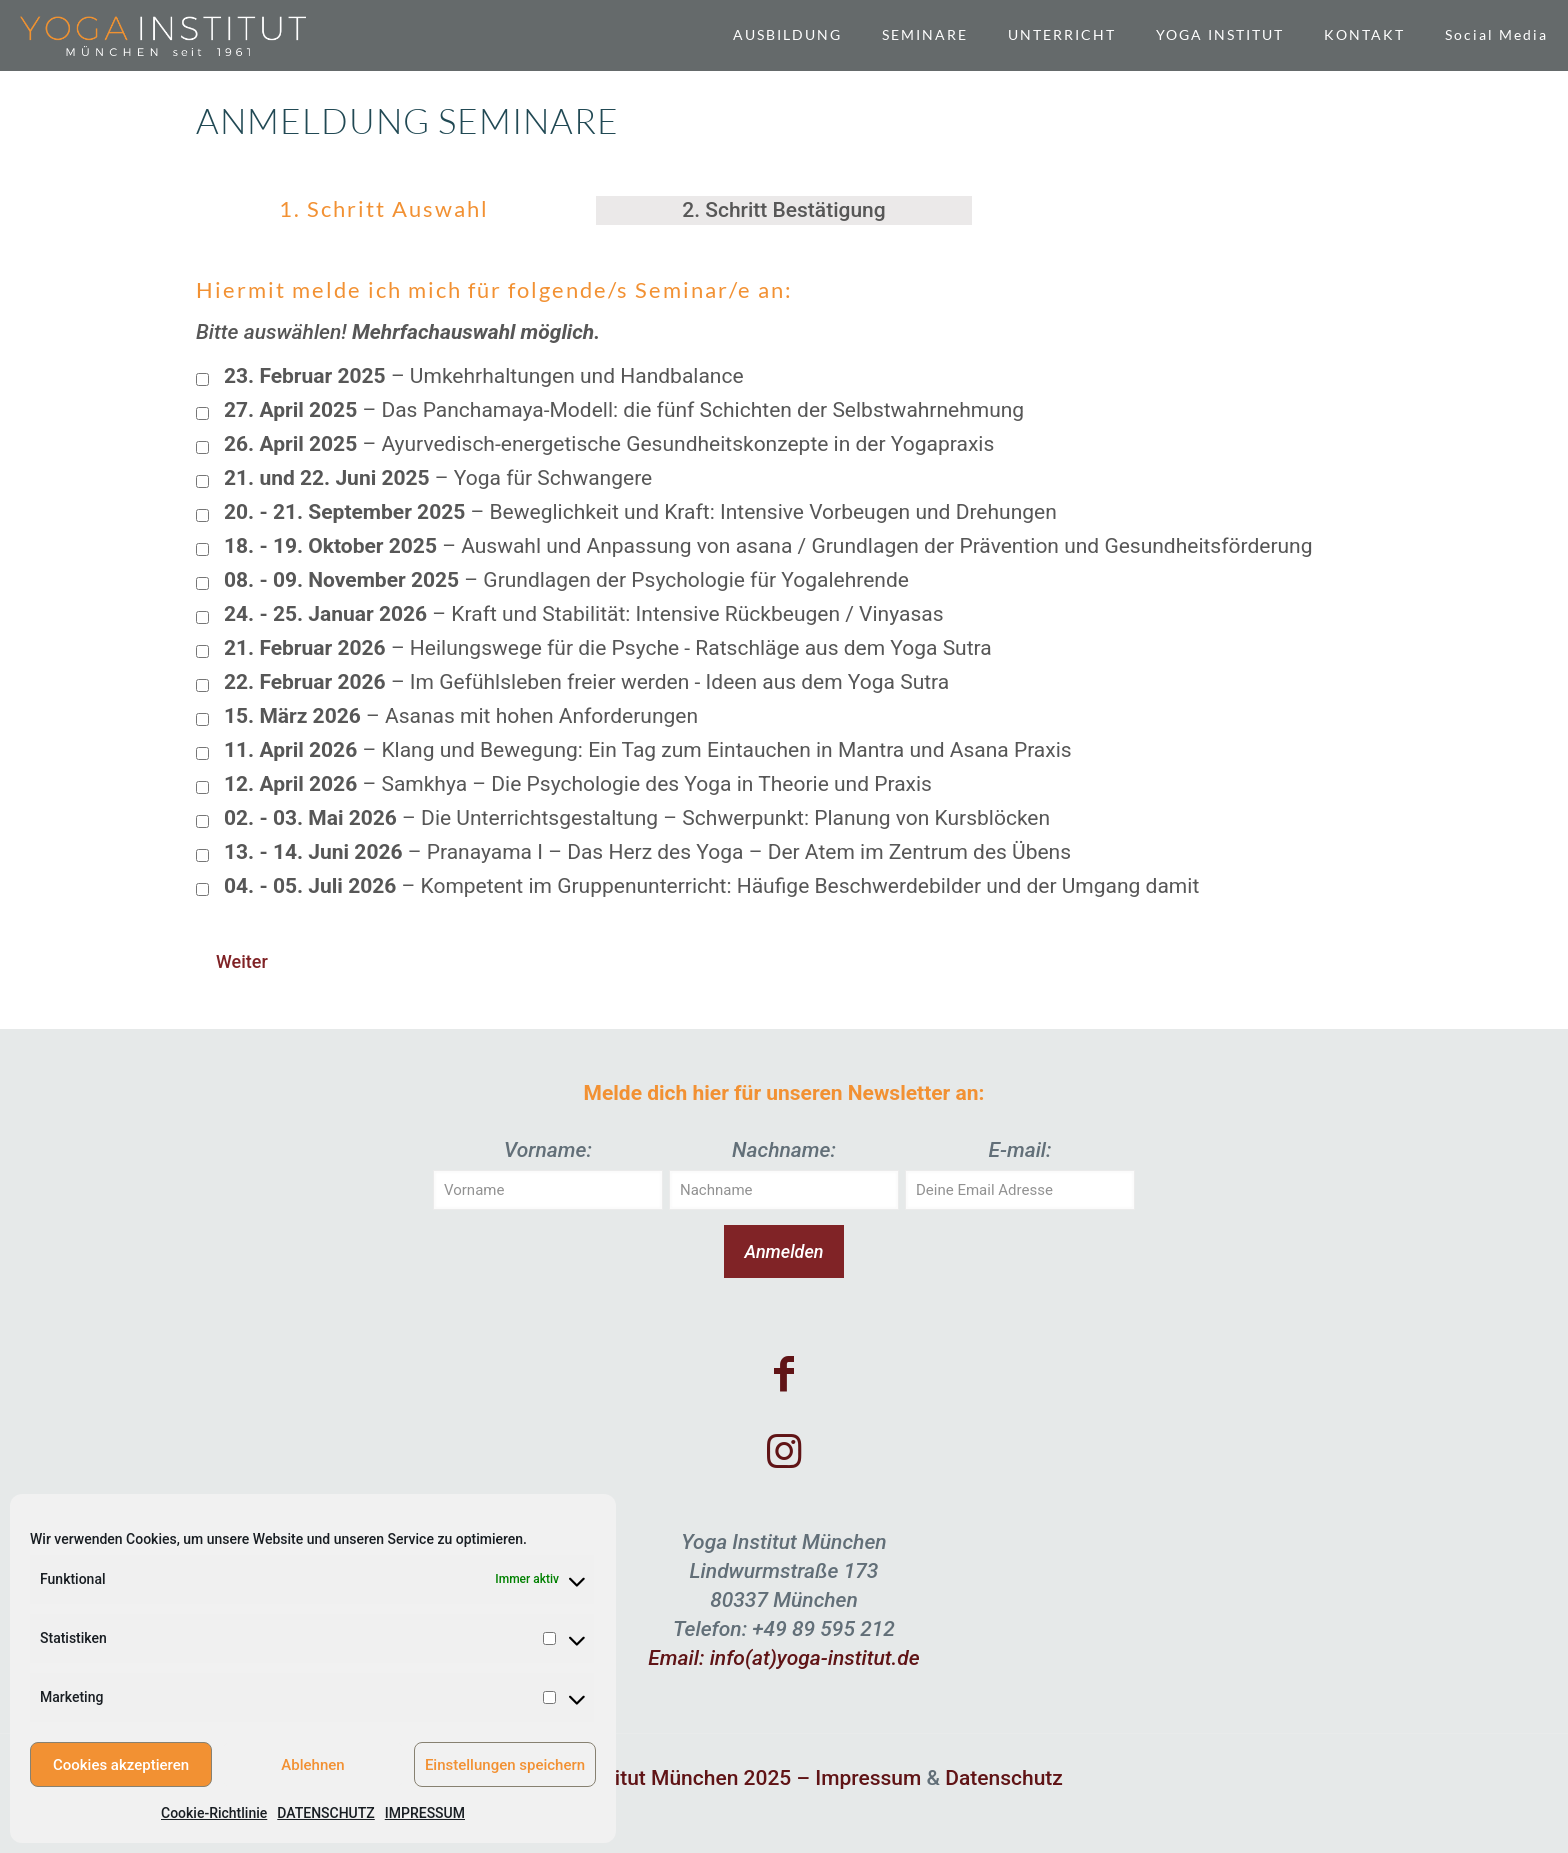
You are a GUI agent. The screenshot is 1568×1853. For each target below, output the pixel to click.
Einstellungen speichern (505, 1765)
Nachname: (784, 1150)
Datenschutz (1004, 1778)
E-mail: (1019, 1150)
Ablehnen (312, 1765)
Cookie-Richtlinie (214, 1813)
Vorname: (548, 1150)
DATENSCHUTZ (325, 1813)
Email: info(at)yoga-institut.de (783, 1658)
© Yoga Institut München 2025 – (660, 1778)
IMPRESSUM (425, 1813)
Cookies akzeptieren (121, 1765)
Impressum (868, 1778)
